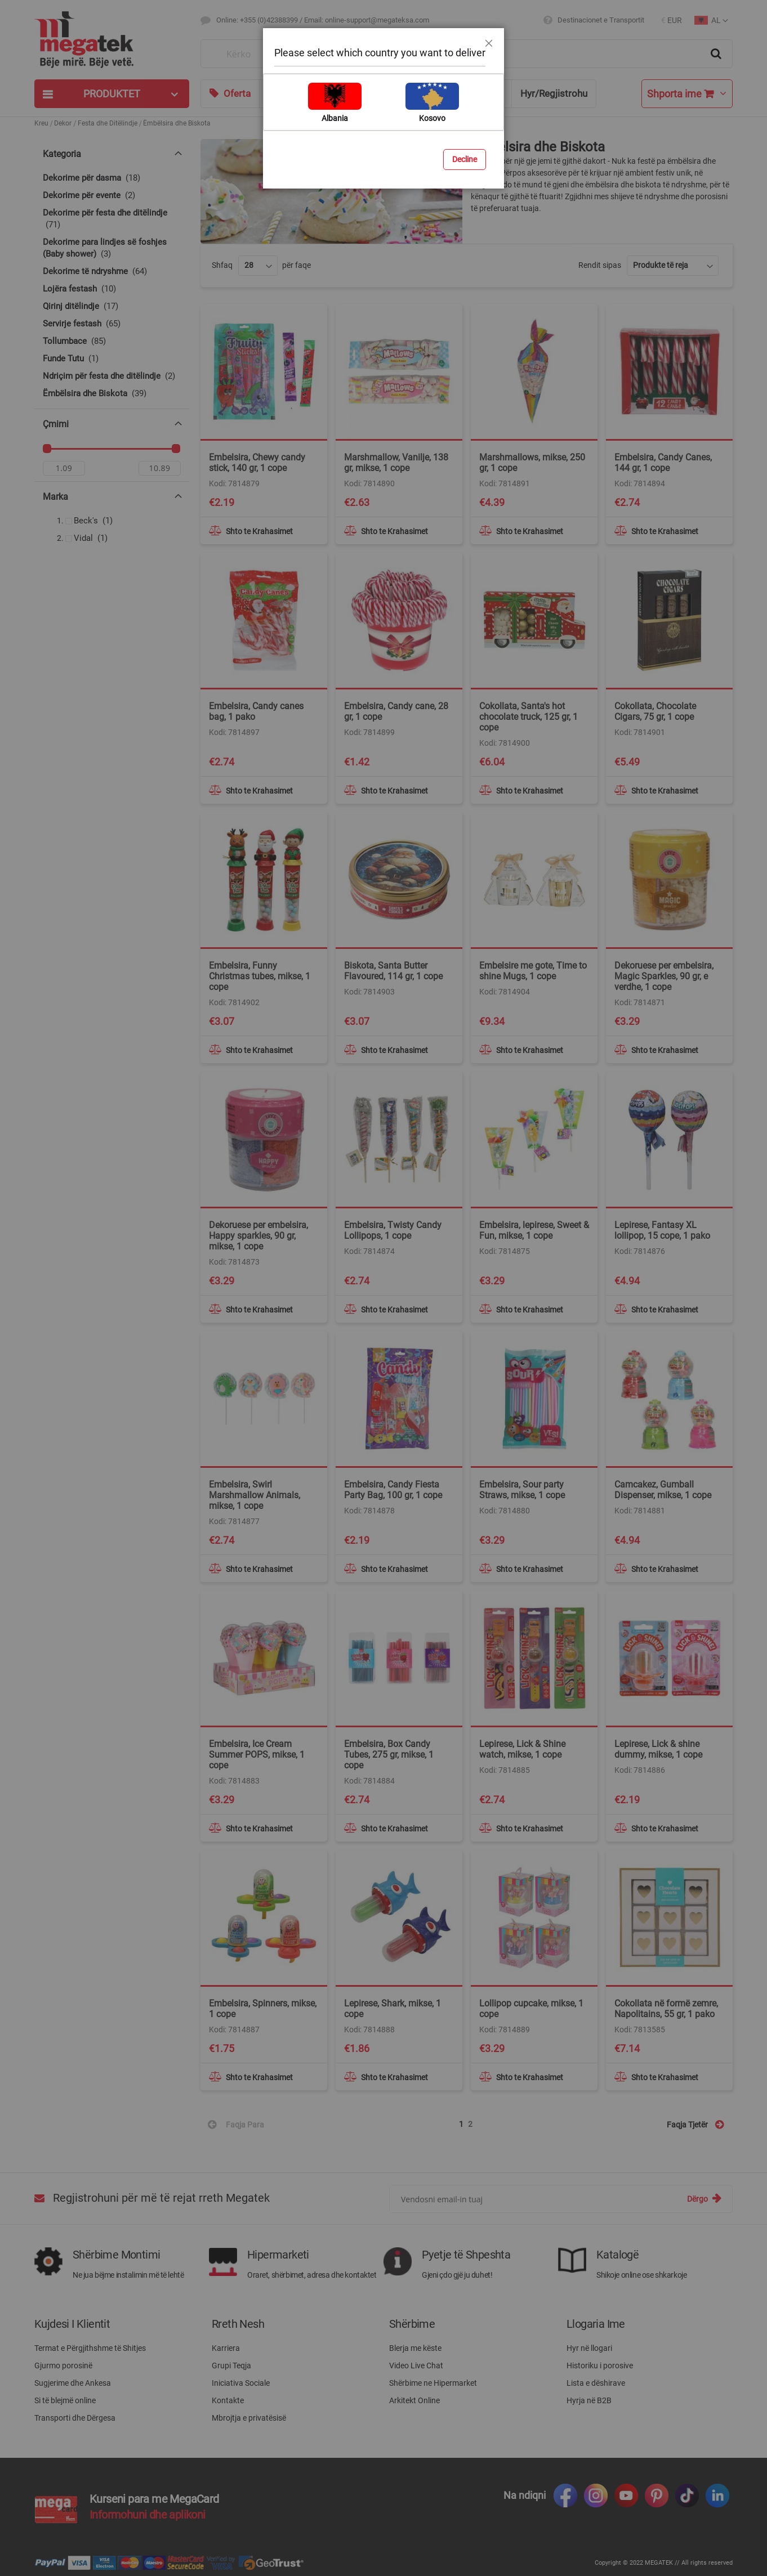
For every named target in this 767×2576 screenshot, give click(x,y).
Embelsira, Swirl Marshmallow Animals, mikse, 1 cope (254, 1495)
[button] (671, 20)
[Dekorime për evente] (112, 195)
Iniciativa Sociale (241, 2382)
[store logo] (111, 39)
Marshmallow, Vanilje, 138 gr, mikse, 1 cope (396, 462)
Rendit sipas (599, 265)
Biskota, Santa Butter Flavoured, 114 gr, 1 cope (393, 971)
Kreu (41, 123)
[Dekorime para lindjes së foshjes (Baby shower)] (112, 248)
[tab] (111, 93)
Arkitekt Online (414, 2400)
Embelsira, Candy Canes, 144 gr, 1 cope (663, 462)
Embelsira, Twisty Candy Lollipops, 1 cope (393, 1230)
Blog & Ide (386, 93)
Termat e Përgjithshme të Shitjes (90, 2348)
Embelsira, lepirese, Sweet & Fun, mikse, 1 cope (534, 1230)
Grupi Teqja (231, 2365)
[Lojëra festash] (112, 289)
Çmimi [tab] (56, 424)
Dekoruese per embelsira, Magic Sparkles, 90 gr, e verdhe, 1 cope (664, 976)
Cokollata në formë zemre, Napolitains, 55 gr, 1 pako (666, 2008)
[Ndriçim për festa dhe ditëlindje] (112, 376)
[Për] (160, 471)
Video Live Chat (416, 2365)
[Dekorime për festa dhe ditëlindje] (112, 219)
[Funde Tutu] (112, 359)
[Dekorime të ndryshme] (112, 271)
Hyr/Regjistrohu (553, 93)
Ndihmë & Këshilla (464, 93)
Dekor (63, 123)
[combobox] (466, 53)
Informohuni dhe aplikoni (148, 2514)
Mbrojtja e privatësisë (249, 2417)
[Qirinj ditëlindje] (112, 306)
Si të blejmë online (65, 2400)
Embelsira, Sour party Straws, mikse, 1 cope (522, 1489)
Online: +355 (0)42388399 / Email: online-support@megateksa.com (322, 20)
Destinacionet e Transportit (601, 20)
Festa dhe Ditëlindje (107, 123)
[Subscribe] (704, 2198)
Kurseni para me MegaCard (154, 2499)
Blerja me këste (415, 2348)
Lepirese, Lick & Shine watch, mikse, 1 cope (522, 1749)
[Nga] (64, 471)
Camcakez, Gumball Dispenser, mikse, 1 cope (662, 1489)
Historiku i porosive (600, 2365)
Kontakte (228, 2400)
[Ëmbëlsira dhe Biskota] (112, 394)
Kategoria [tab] (62, 154)
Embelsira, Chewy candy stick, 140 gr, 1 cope (257, 462)
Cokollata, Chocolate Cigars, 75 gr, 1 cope (655, 711)
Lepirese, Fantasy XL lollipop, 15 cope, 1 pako (662, 1230)
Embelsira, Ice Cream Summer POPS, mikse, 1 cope (257, 1755)
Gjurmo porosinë (63, 2365)
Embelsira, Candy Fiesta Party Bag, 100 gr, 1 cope (393, 1489)
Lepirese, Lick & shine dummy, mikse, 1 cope (658, 1749)
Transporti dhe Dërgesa (74, 2417)
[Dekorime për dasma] (112, 178)
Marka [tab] (55, 499)
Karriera (226, 2348)
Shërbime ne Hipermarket (433, 2382)
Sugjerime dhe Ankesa (72, 2382)
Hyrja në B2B (589, 2400)
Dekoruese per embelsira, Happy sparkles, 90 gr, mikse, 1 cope (258, 1236)
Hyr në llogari (589, 2348)
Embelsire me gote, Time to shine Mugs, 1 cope (533, 971)
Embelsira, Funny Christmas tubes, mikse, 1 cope (259, 976)
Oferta (237, 93)
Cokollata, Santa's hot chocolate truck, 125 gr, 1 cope (528, 717)
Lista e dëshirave (596, 2382)
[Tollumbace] (112, 341)
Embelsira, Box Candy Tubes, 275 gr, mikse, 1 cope (389, 1755)
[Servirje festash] (112, 324)
